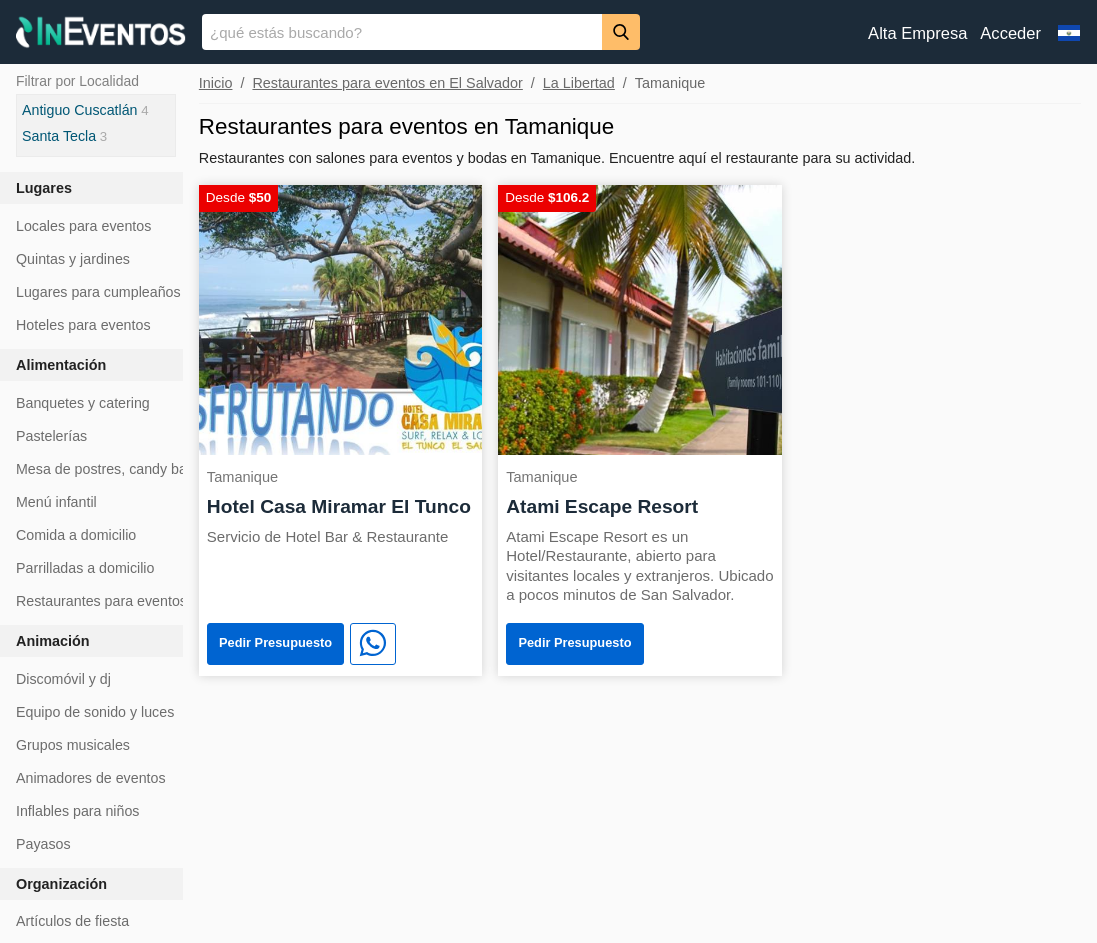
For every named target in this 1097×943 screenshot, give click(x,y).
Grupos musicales (73, 745)
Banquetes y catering (83, 403)
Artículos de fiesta (72, 921)
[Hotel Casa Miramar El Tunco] (340, 318)
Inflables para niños (77, 811)
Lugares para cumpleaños (98, 292)
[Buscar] (621, 31)
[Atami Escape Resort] (639, 318)
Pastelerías (51, 436)
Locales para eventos (83, 226)
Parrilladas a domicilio (85, 568)
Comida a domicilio (76, 535)
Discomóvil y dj (63, 679)
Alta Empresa (917, 33)
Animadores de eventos (91, 778)
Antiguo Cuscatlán (80, 110)
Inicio (216, 83)
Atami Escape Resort (602, 506)
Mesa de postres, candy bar (104, 469)
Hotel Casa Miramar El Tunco (339, 506)
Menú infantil (56, 502)
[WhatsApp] (373, 644)
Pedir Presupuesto (275, 642)
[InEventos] (101, 34)
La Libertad (579, 83)
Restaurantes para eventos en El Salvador (387, 83)
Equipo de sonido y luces (95, 712)
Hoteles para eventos (83, 325)
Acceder (1010, 33)
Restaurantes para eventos (101, 601)
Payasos (43, 844)
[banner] (548, 32)
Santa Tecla (59, 136)
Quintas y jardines (73, 259)
